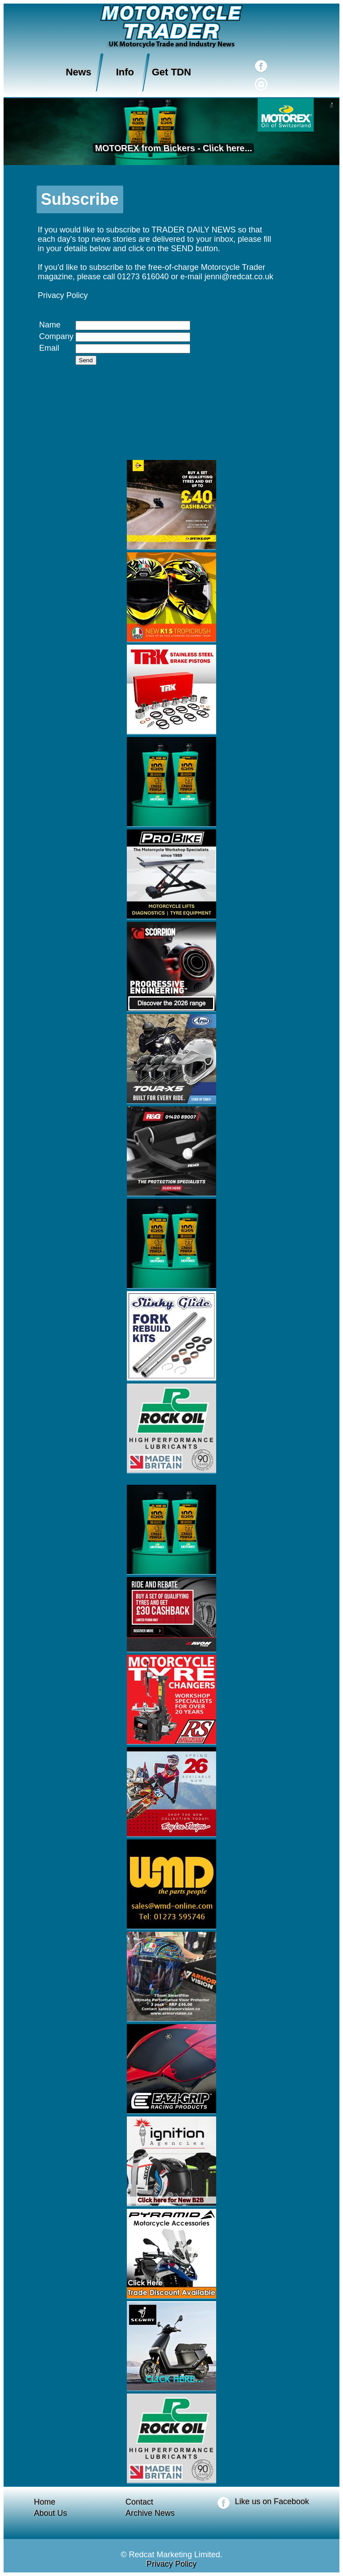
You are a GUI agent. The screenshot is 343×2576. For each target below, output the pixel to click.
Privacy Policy (63, 295)
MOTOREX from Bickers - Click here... (172, 148)
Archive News (150, 2513)
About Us (50, 2513)
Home (44, 2501)
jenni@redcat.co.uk (239, 276)
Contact (139, 2501)
